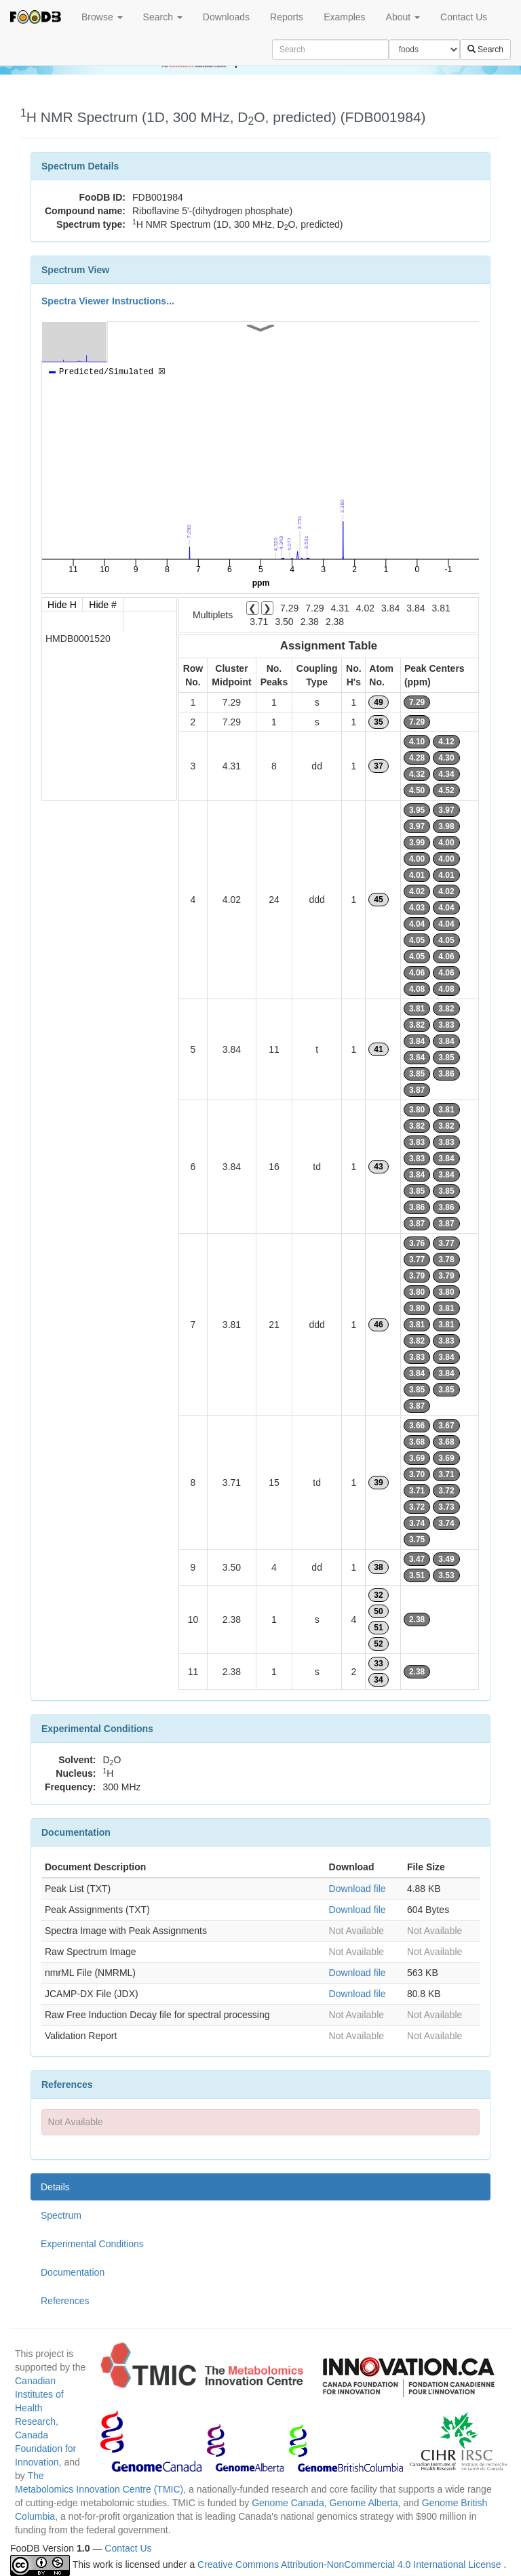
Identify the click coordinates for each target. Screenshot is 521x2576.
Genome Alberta (364, 2502)
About (403, 17)
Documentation (72, 2272)
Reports (286, 17)
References (65, 2300)
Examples (344, 17)
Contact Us (463, 17)
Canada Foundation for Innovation (45, 2449)
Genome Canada (288, 2502)
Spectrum (61, 2215)
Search (162, 17)
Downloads (226, 17)
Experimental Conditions (92, 2243)
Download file (357, 1888)
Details (55, 2186)
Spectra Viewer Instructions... (107, 301)
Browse (102, 17)
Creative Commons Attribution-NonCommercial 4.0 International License (350, 2564)
